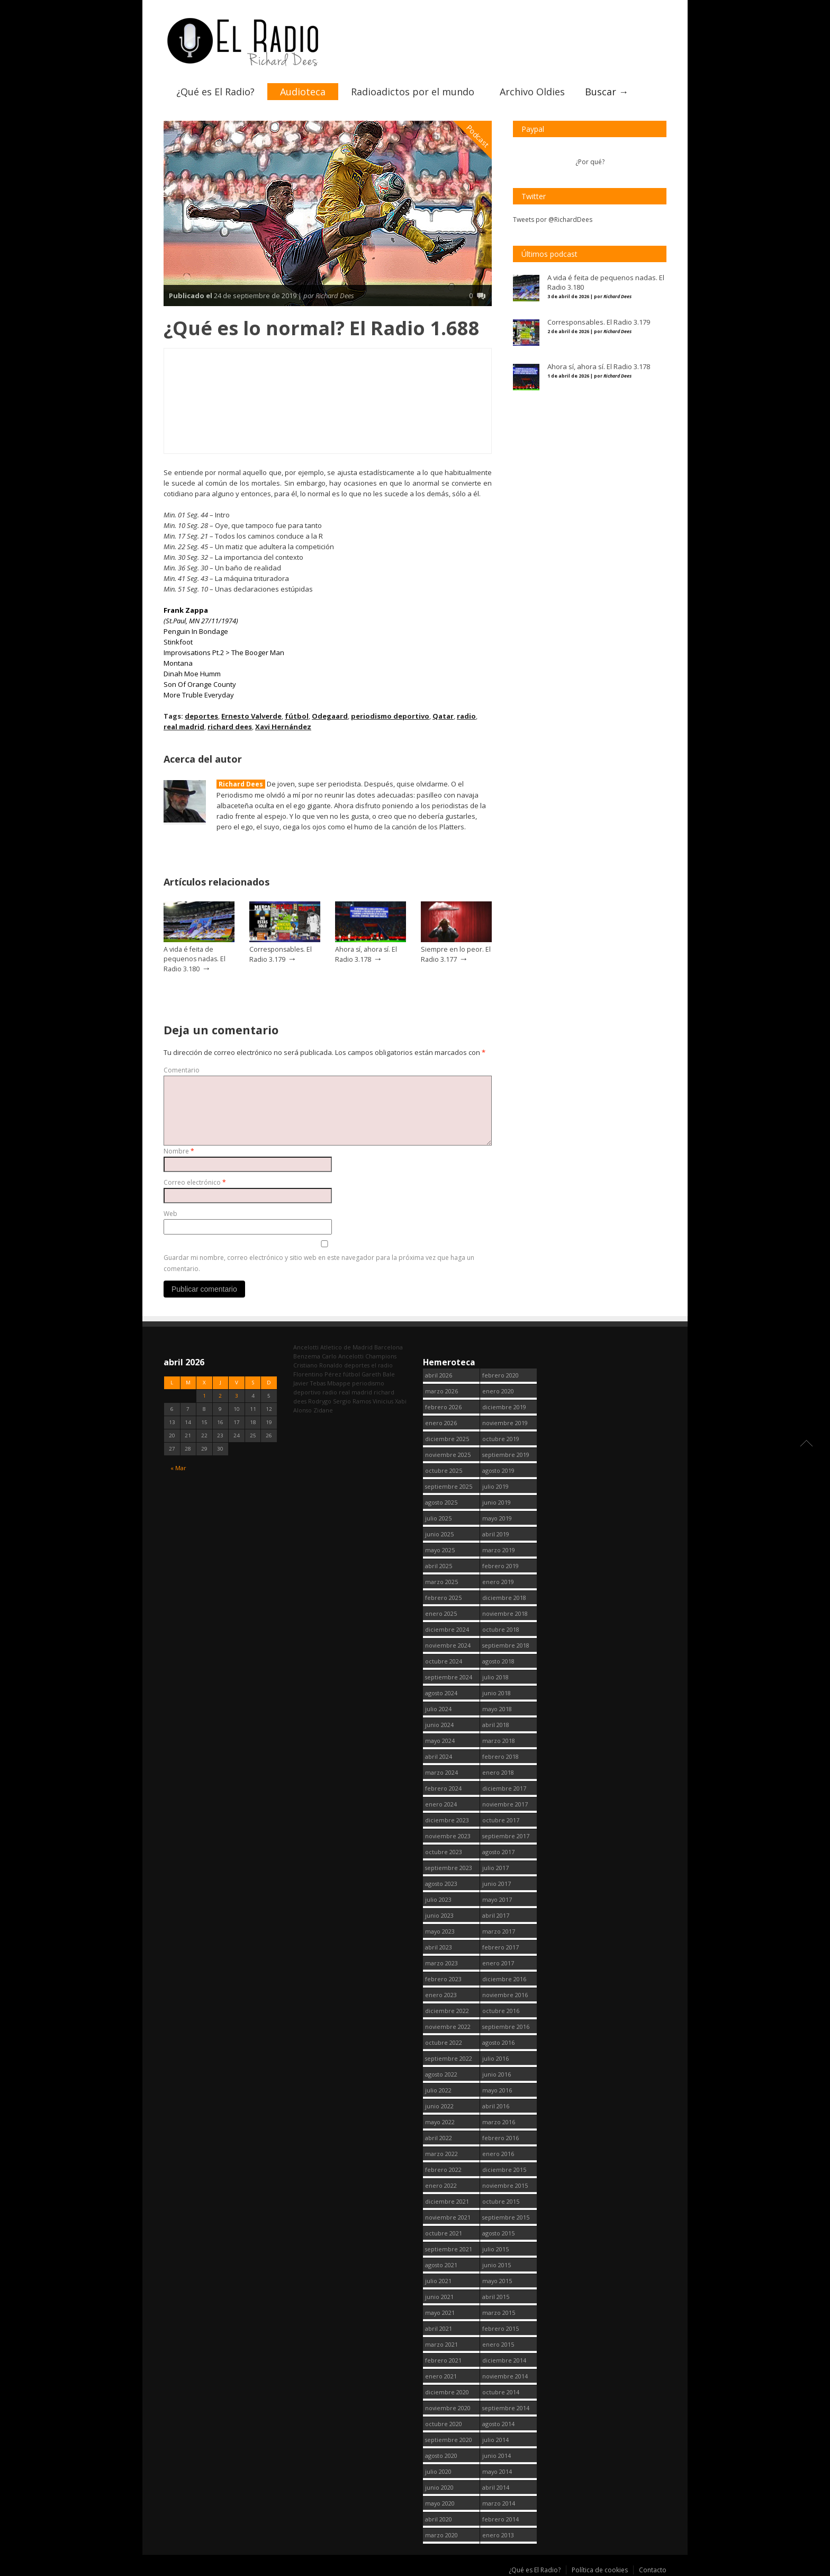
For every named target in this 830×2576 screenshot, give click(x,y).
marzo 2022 (441, 2154)
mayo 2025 (440, 1550)
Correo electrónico (195, 1182)
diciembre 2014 (504, 2360)
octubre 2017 (500, 1820)
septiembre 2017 (505, 1836)
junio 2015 (496, 2265)
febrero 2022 (443, 2170)
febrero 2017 (500, 1947)
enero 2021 (441, 2376)
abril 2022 (438, 2138)
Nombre (179, 1151)
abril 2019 (495, 1534)
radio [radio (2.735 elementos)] (329, 1392)
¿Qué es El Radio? (215, 91)
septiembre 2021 (448, 2249)
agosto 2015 (498, 2233)
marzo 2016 (498, 2122)
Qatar (443, 716)
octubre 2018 (500, 1629)
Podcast (477, 135)
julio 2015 (495, 2249)
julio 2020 (438, 2471)
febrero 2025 (443, 1598)
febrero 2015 (500, 2328)
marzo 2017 (498, 1931)
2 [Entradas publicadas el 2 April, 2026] (220, 1395)
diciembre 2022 (447, 2011)
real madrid (184, 726)
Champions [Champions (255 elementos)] (380, 1356)
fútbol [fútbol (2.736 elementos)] (351, 1374)
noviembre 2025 (448, 1455)
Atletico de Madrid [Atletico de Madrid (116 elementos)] (346, 1347)
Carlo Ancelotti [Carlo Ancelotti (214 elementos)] (343, 1356)
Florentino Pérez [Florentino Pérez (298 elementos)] (317, 1374)
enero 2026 (441, 1423)
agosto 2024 (441, 1693)
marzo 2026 (441, 1391)
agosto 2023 (441, 1884)
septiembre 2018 (505, 1645)
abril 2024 (438, 1756)
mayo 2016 (497, 2090)
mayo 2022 (440, 2122)
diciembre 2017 (504, 1788)
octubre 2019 (500, 1439)
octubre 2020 (443, 2424)
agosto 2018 (498, 1661)
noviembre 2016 (505, 1995)
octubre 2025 (443, 1470)
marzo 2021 (441, 2344)
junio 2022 (439, 2106)
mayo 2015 (497, 2281)
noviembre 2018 (505, 1613)
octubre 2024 (443, 1661)
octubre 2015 (500, 2201)
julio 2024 (438, 1709)
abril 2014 (495, 2487)
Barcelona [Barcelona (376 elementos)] (388, 1347)
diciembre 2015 (504, 2170)
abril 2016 (495, 2106)
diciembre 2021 (447, 2201)
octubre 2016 (500, 2011)
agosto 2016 (498, 2042)
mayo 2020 (440, 2503)
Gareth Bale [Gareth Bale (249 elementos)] (378, 1374)
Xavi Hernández (283, 726)
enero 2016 (498, 2154)
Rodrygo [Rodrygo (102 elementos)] (319, 1401)
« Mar (178, 1467)
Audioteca (303, 91)
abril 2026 (438, 1375)
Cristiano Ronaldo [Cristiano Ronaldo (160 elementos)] (317, 1365)
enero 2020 (498, 1391)
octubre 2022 (443, 2042)
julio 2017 (495, 1868)
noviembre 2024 (448, 1645)
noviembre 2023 (448, 1836)
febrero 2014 (500, 2519)
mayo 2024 (440, 1741)
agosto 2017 (498, 1852)
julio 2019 (495, 1486)
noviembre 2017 (505, 1804)
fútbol (297, 716)
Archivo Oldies (532, 91)
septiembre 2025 (448, 1486)
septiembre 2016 (505, 2027)
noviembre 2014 (505, 2376)
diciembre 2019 (504, 1407)
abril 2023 (438, 1947)
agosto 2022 (441, 2074)
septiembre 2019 (505, 1455)
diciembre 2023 (447, 1820)
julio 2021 (438, 2281)
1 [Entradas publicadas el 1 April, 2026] (204, 1395)
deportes (201, 716)
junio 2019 (496, 1502)
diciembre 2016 (504, 1979)
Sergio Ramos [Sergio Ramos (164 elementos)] (352, 1401)
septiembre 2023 (448, 1868)
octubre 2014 (500, 2392)
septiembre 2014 (505, 2408)
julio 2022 (438, 2090)
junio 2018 (496, 1693)
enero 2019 (498, 1582)
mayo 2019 (497, 1518)
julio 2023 (438, 1899)
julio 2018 (495, 1677)
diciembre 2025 (447, 1439)
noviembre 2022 (448, 2027)
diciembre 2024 (447, 1629)
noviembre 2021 (448, 2217)
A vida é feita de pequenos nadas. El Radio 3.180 (194, 959)
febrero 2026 (443, 1407)
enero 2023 (441, 1995)
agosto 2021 (441, 2265)
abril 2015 (495, 2297)
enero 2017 (498, 1963)
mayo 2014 (497, 2471)
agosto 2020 (441, 2455)
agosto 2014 (498, 2424)
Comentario (182, 1070)
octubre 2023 (443, 1852)
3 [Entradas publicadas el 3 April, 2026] (236, 1395)
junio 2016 (496, 2074)
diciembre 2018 (504, 1598)
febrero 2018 (500, 1756)
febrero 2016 (500, 2138)
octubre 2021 (443, 2233)
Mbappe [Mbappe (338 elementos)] (338, 1383)
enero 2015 (498, 2344)
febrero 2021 (443, 2360)
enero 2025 (441, 1613)
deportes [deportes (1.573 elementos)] (356, 1365)
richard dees (230, 726)
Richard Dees (241, 784)
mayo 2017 (497, 1899)
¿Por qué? (590, 161)
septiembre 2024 (448, 1677)
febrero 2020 (500, 1375)
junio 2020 (439, 2487)
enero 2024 (441, 1804)
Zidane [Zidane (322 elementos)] (323, 1410)
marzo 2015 (498, 2312)
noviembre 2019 (505, 1423)
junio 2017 (496, 1884)
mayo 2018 (497, 1709)
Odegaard (330, 716)
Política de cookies (600, 2569)
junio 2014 (496, 2455)
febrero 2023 (443, 1979)
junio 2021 (439, 2297)
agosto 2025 (441, 1502)
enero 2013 (498, 2535)
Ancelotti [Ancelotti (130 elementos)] (306, 1347)
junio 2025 (439, 1534)
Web (170, 1213)
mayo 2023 (440, 1931)
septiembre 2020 (448, 2440)
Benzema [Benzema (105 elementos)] (306, 1356)
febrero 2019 (500, 1566)
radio (466, 716)
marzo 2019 (498, 1550)
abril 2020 (438, 2519)
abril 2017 (495, 1915)
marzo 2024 (441, 1772)
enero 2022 (441, 2185)
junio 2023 (439, 1915)
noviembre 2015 (505, 2185)
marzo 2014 (498, 2503)
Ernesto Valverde (251, 716)
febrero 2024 (443, 1788)
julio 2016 (495, 2058)
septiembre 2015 (505, 2217)
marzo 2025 (441, 1582)
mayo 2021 (440, 2312)
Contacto (652, 2569)
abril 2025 (438, 1566)
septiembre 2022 (448, 2058)
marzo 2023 (441, 1963)
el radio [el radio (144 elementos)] (382, 1365)
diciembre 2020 (447, 2392)
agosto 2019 (498, 1470)
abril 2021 (438, 2328)
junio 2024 (439, 1725)
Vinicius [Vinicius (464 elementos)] (383, 1401)
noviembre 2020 (448, 2408)
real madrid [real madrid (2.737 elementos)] (355, 1392)
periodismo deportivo (390, 716)
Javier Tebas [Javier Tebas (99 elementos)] (309, 1383)
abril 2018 (495, 1725)
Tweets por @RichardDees (552, 219)
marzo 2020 (441, 2535)
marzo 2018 (498, 1741)
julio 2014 (495, 2440)
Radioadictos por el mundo (412, 91)
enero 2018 (498, 1772)
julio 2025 (438, 1518)
